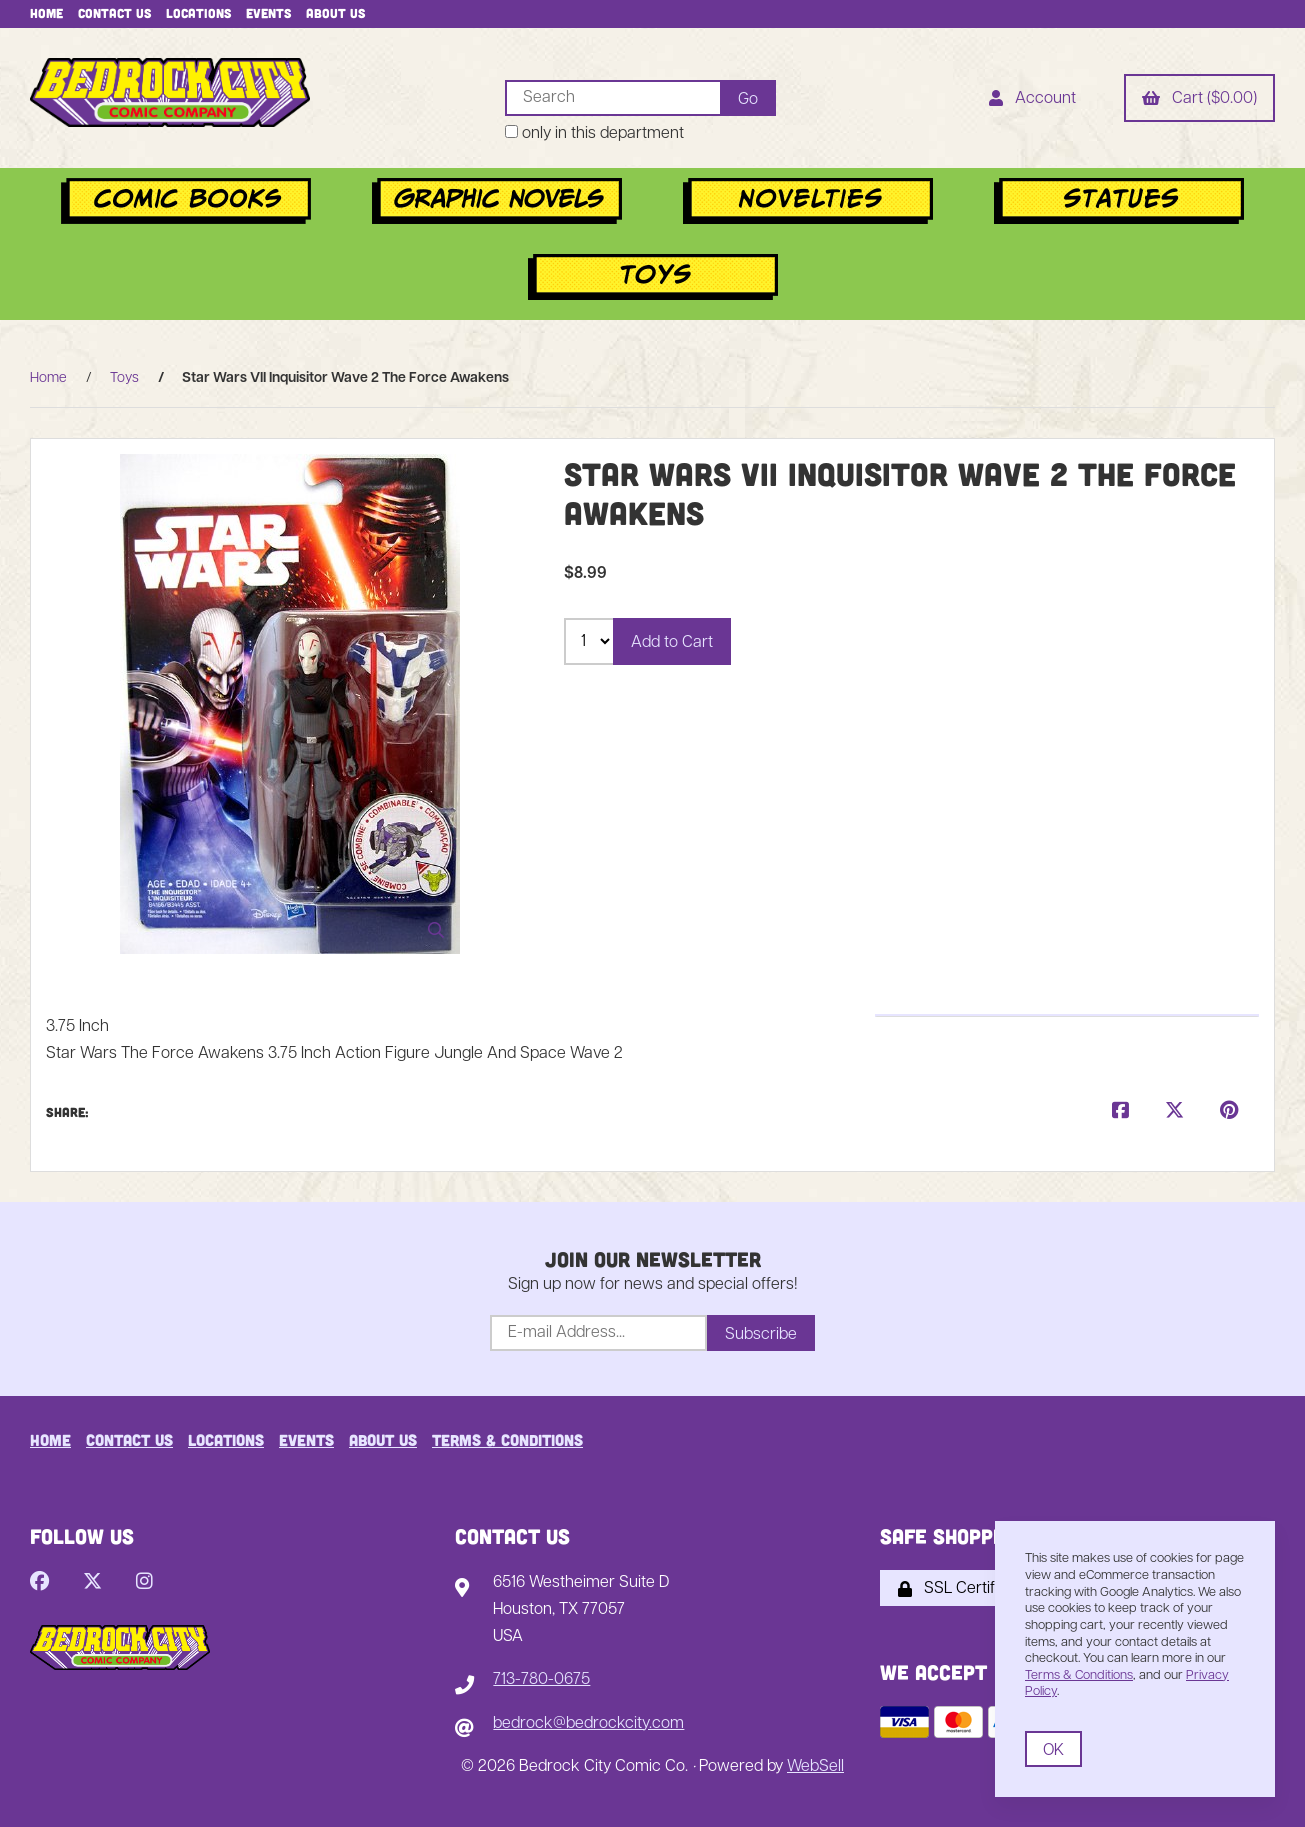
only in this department (594, 133)
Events (268, 13)
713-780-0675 (541, 1680)
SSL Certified (957, 1589)
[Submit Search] (748, 98)
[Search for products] (612, 98)
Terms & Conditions (507, 1439)
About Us (335, 13)
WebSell (815, 1767)
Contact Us (114, 13)
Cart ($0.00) (1199, 100)
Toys (124, 378)
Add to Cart (672, 643)
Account (1032, 100)
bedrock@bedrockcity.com (588, 1724)
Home (46, 13)
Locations (198, 13)
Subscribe (761, 1335)
